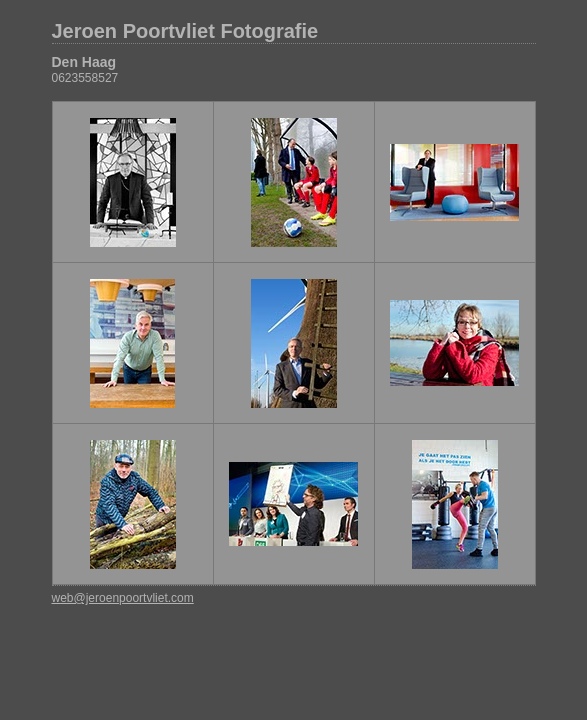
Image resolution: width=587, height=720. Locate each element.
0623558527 (85, 78)
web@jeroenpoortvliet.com (123, 598)
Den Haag (84, 62)
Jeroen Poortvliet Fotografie (185, 31)
